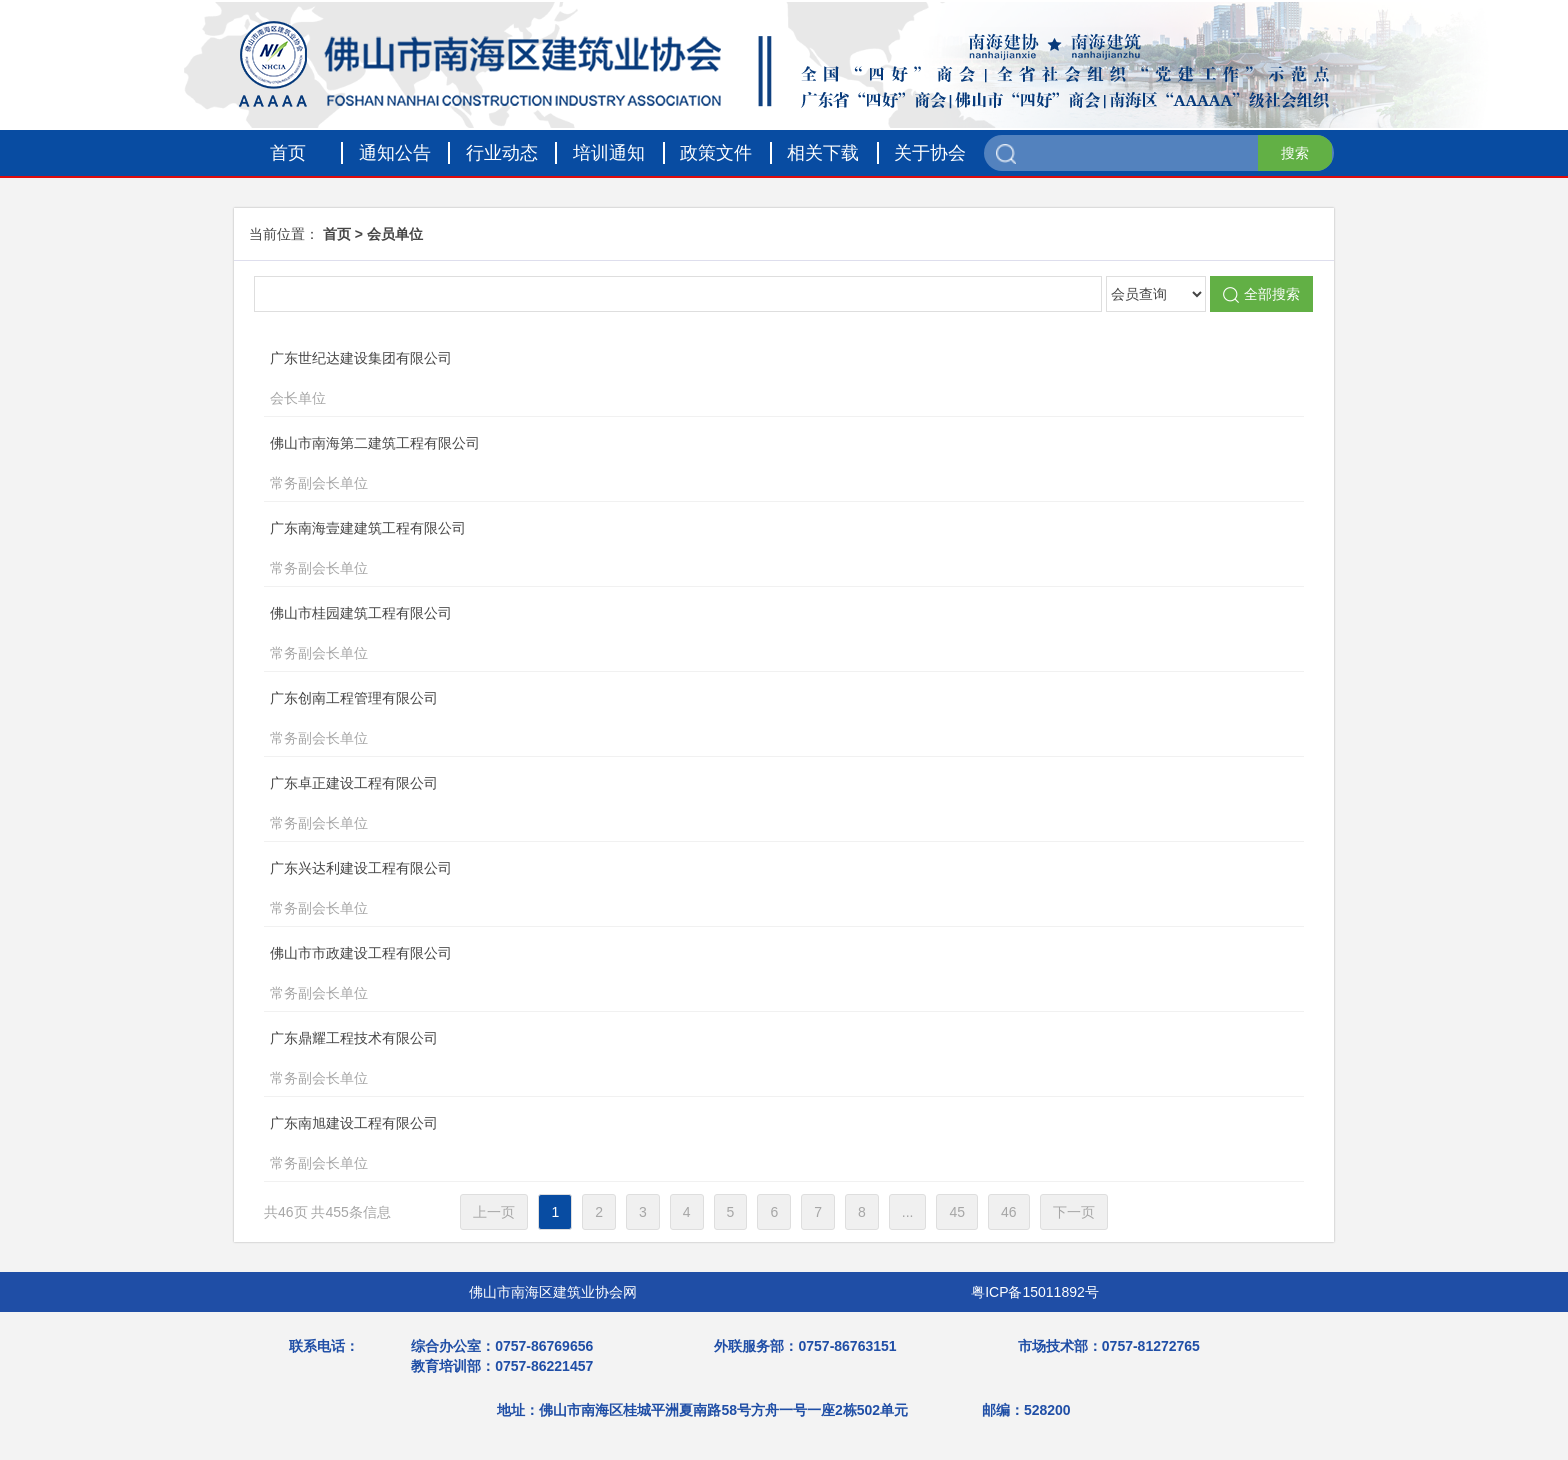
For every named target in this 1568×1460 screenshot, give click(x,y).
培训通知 (609, 153)
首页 (288, 153)
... (908, 1212)
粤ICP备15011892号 (1035, 1292)
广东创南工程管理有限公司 (747, 720)
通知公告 (395, 153)
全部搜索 (1261, 294)
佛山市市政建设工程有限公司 (747, 975)
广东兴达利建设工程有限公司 (747, 890)
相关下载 (823, 153)
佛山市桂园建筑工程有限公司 (747, 635)
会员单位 (395, 234)
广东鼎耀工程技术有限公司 (747, 1060)
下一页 (1074, 1212)
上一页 (494, 1212)
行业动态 (502, 153)
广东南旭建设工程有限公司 (747, 1145)
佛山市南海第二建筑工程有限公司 (747, 465)
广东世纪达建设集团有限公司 (747, 380)
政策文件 (716, 153)
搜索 (1295, 153)
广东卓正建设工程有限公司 (747, 805)
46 (1009, 1212)
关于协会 (930, 153)
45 (957, 1212)
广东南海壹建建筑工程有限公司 (747, 550)
